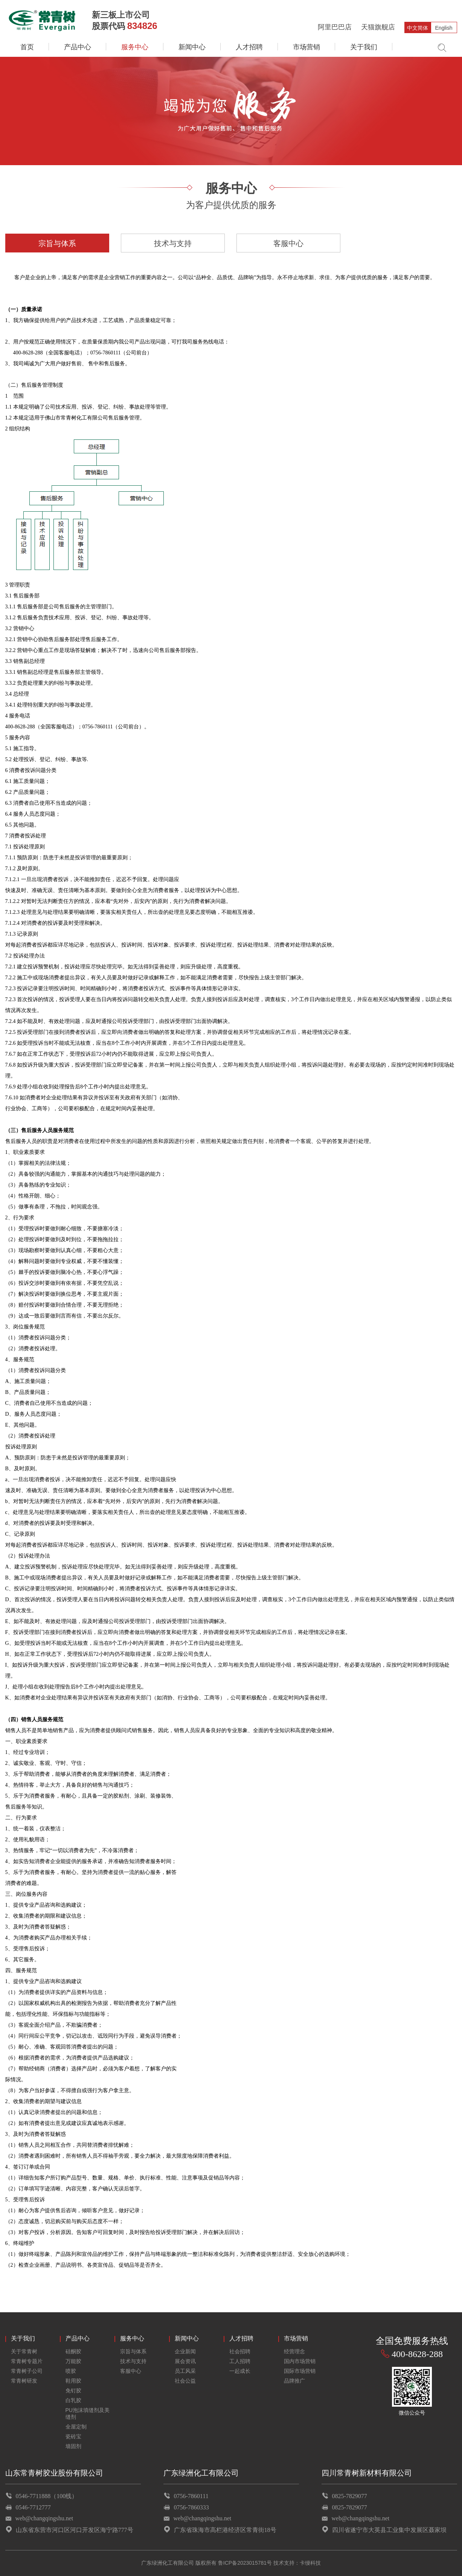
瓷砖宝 (73, 2436)
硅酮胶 (73, 2351)
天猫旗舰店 (378, 27)
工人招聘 (239, 2361)
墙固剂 (73, 2446)
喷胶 (71, 2371)
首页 (27, 47)
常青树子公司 (27, 2371)
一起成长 (239, 2371)
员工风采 (185, 2371)
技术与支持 (173, 243)
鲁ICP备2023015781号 (245, 2563)
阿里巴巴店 (335, 27)
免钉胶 (73, 2391)
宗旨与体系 (57, 243)
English (444, 28)
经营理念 (294, 2351)
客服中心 (288, 243)
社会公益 (185, 2381)
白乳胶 (73, 2400)
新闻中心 (192, 47)
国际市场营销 (300, 2371)
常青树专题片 (27, 2361)
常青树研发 (24, 2381)
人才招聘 (249, 47)
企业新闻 (185, 2351)
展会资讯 (185, 2361)
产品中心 (77, 47)
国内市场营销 (300, 2361)
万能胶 (73, 2361)
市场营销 (306, 47)
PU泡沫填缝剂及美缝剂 (88, 2413)
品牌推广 (294, 2381)
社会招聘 (239, 2351)
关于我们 (363, 47)
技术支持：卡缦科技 (297, 2563)
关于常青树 (24, 2351)
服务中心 (134, 47)
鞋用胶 (73, 2381)
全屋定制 (76, 2427)
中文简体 (417, 28)
